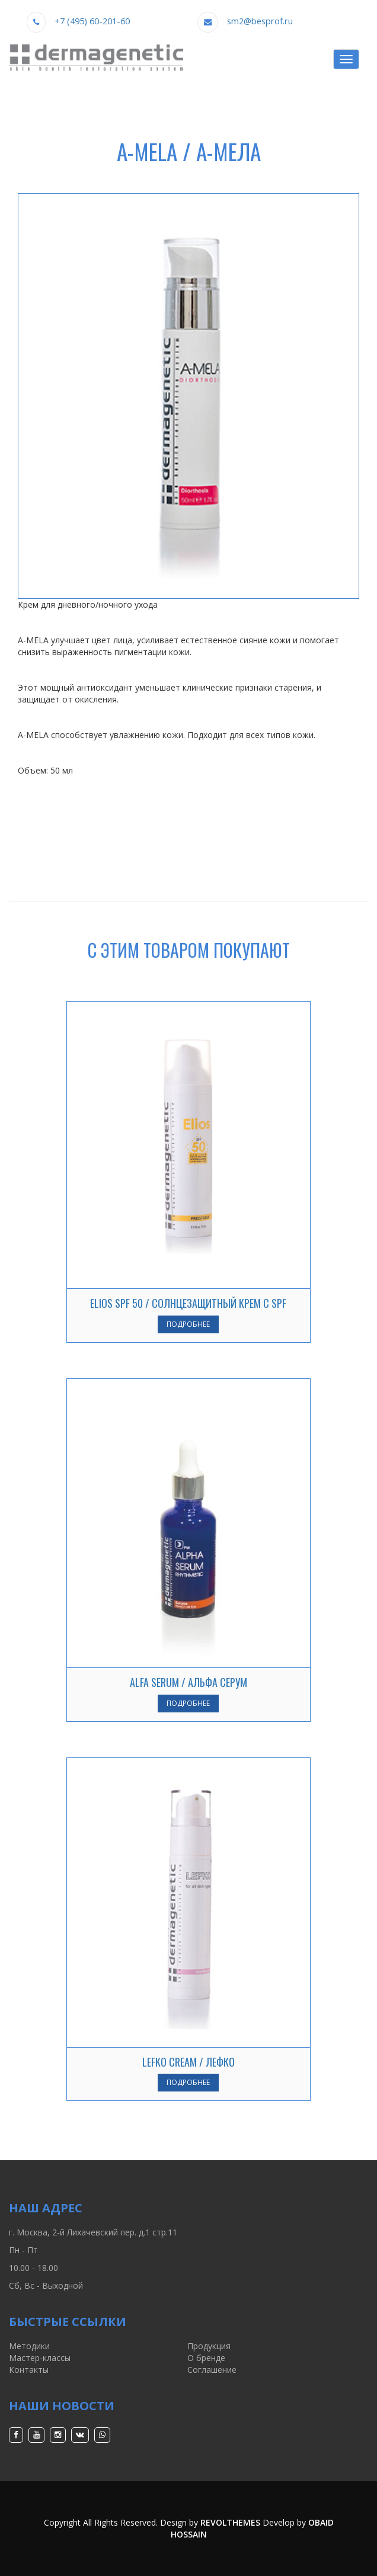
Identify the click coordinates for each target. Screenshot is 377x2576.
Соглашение (212, 2369)
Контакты (29, 2369)
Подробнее (188, 1324)
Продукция (209, 2346)
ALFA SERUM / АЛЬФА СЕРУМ (188, 1682)
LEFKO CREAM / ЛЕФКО (188, 2062)
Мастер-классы (40, 2357)
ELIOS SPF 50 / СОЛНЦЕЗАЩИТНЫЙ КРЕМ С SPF (188, 1303)
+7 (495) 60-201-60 (92, 21)
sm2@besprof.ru (260, 21)
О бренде (206, 2357)
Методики (29, 2346)
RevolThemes (230, 2522)
